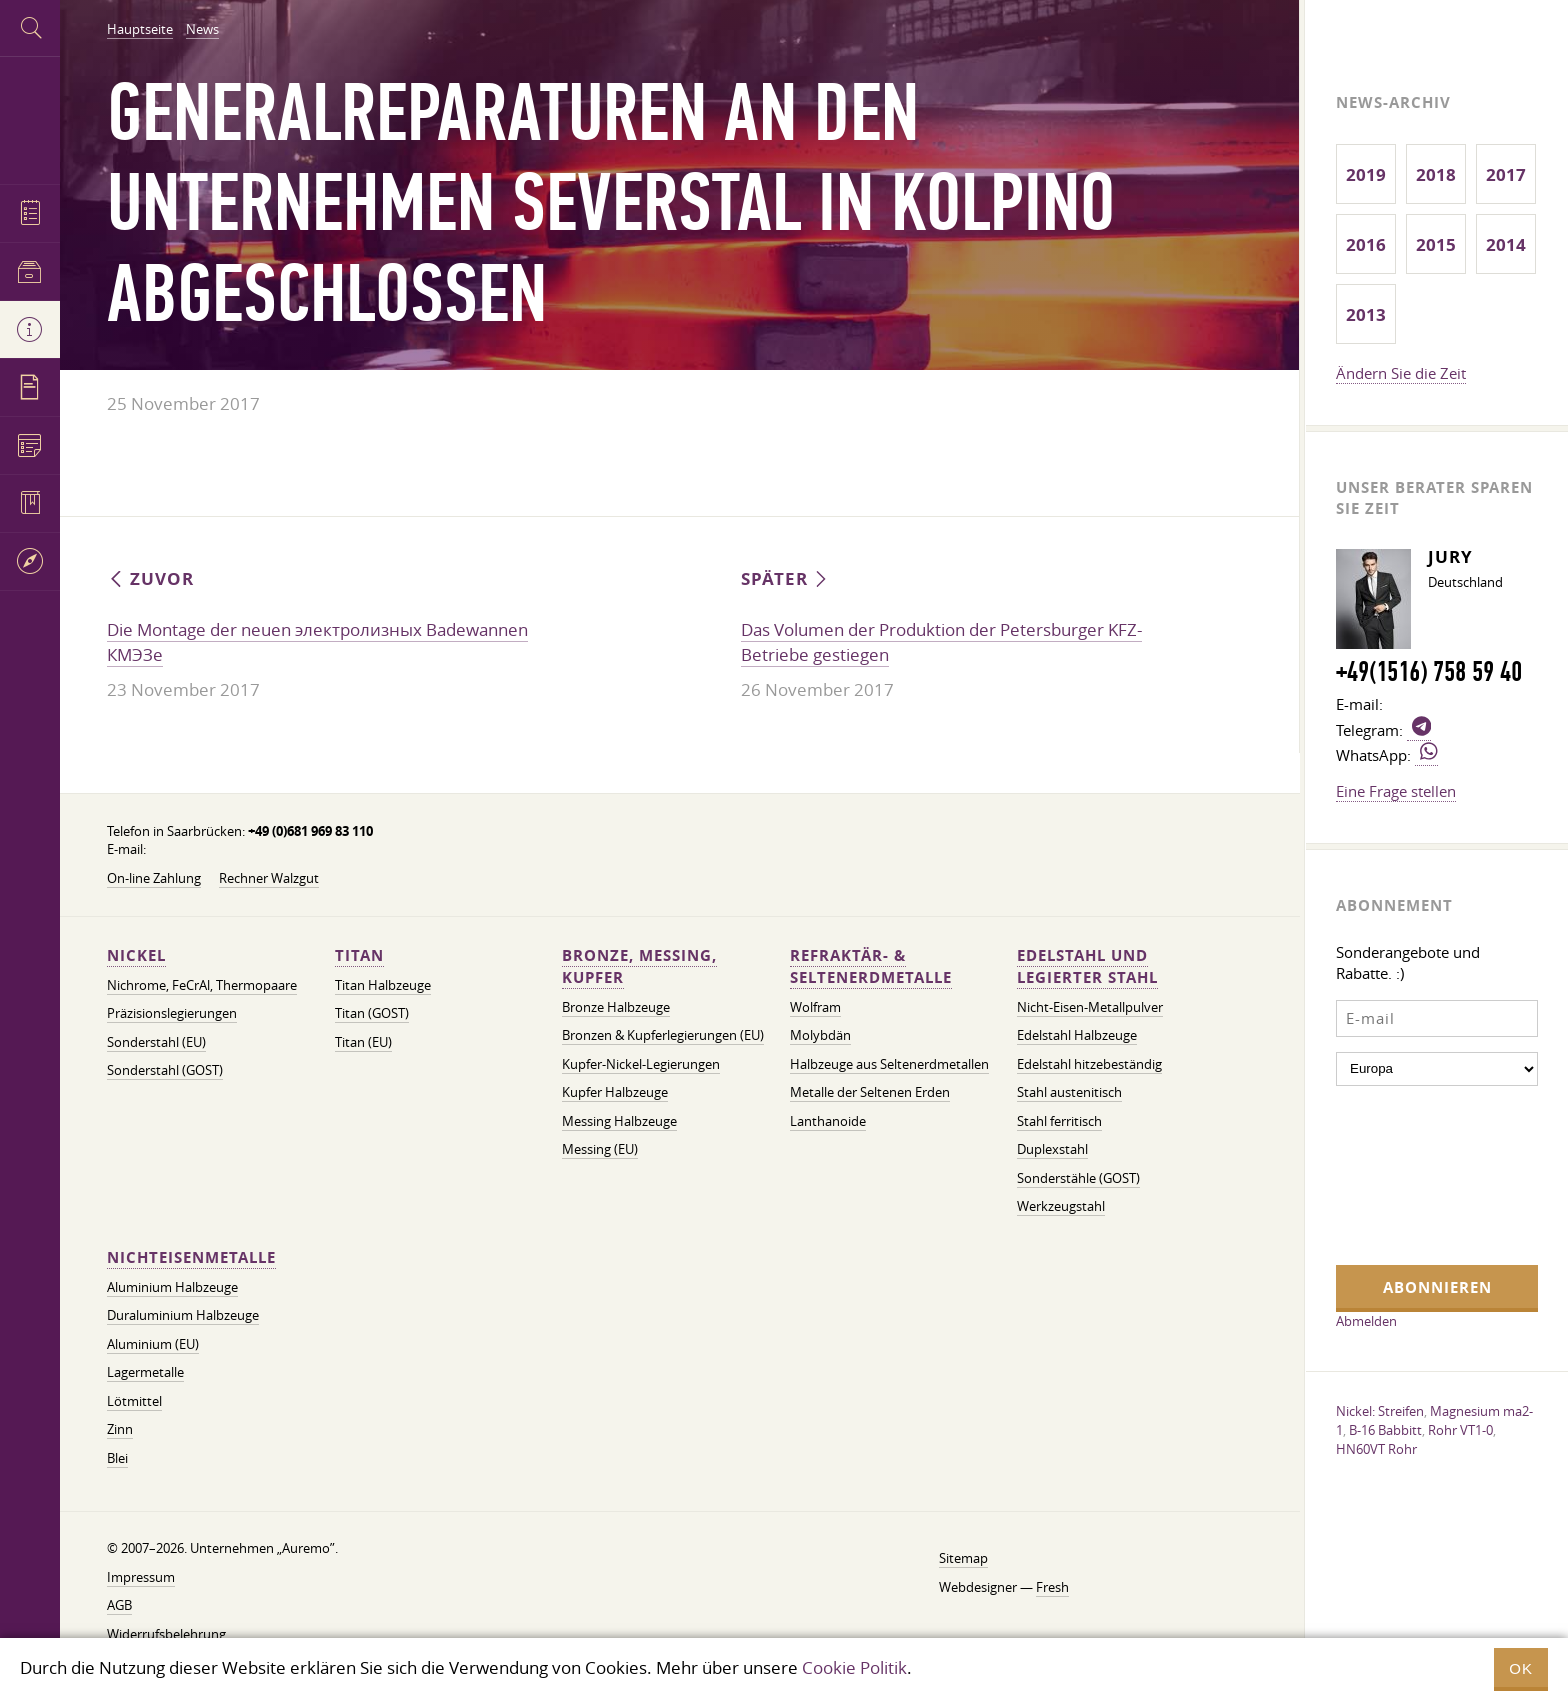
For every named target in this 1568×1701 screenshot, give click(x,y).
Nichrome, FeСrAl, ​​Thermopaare (202, 985)
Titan (359, 955)
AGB (119, 1605)
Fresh (1052, 1587)
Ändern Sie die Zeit (1401, 373)
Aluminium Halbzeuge (172, 1287)
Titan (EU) (363, 1042)
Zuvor (150, 578)
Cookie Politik (854, 1667)
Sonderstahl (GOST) (165, 1070)
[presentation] (1418, 1173)
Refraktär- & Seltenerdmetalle (871, 966)
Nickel (136, 955)
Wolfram (815, 1007)
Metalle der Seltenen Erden (870, 1092)
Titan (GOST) (372, 1013)
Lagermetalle (145, 1372)
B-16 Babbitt (1385, 1430)
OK (1521, 1668)
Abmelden (1366, 1321)
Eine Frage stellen (1396, 791)
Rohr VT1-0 (1460, 1430)
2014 (1506, 244)
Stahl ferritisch (1059, 1121)
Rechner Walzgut (269, 878)
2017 (1506, 174)
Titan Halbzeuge (383, 985)
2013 (1366, 314)
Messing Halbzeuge (619, 1121)
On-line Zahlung (154, 878)
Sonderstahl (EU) (156, 1042)
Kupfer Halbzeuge (615, 1092)
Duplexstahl (1052, 1149)
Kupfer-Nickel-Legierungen (641, 1064)
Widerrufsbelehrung (166, 1634)
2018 (1436, 174)
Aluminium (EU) (153, 1344)
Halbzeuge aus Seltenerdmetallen (889, 1064)
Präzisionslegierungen (172, 1013)
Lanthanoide (828, 1121)
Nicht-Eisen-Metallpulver (1090, 1007)
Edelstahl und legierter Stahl (1087, 966)
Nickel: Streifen (1380, 1411)
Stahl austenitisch (1069, 1092)
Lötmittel (134, 1401)
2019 (1366, 174)
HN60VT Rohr (1376, 1449)
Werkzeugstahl (1061, 1206)
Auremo (30, 117)
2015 (1436, 244)
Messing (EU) (600, 1149)
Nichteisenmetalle (191, 1257)
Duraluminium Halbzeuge (183, 1315)
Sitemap (963, 1558)
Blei (117, 1458)
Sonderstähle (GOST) (1078, 1178)
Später (786, 578)
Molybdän (820, 1035)
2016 (1366, 244)
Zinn (120, 1429)
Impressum (141, 1577)
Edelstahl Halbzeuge (1077, 1035)
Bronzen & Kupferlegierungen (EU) (663, 1035)
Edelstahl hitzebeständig (1089, 1064)
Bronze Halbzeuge (616, 1007)
